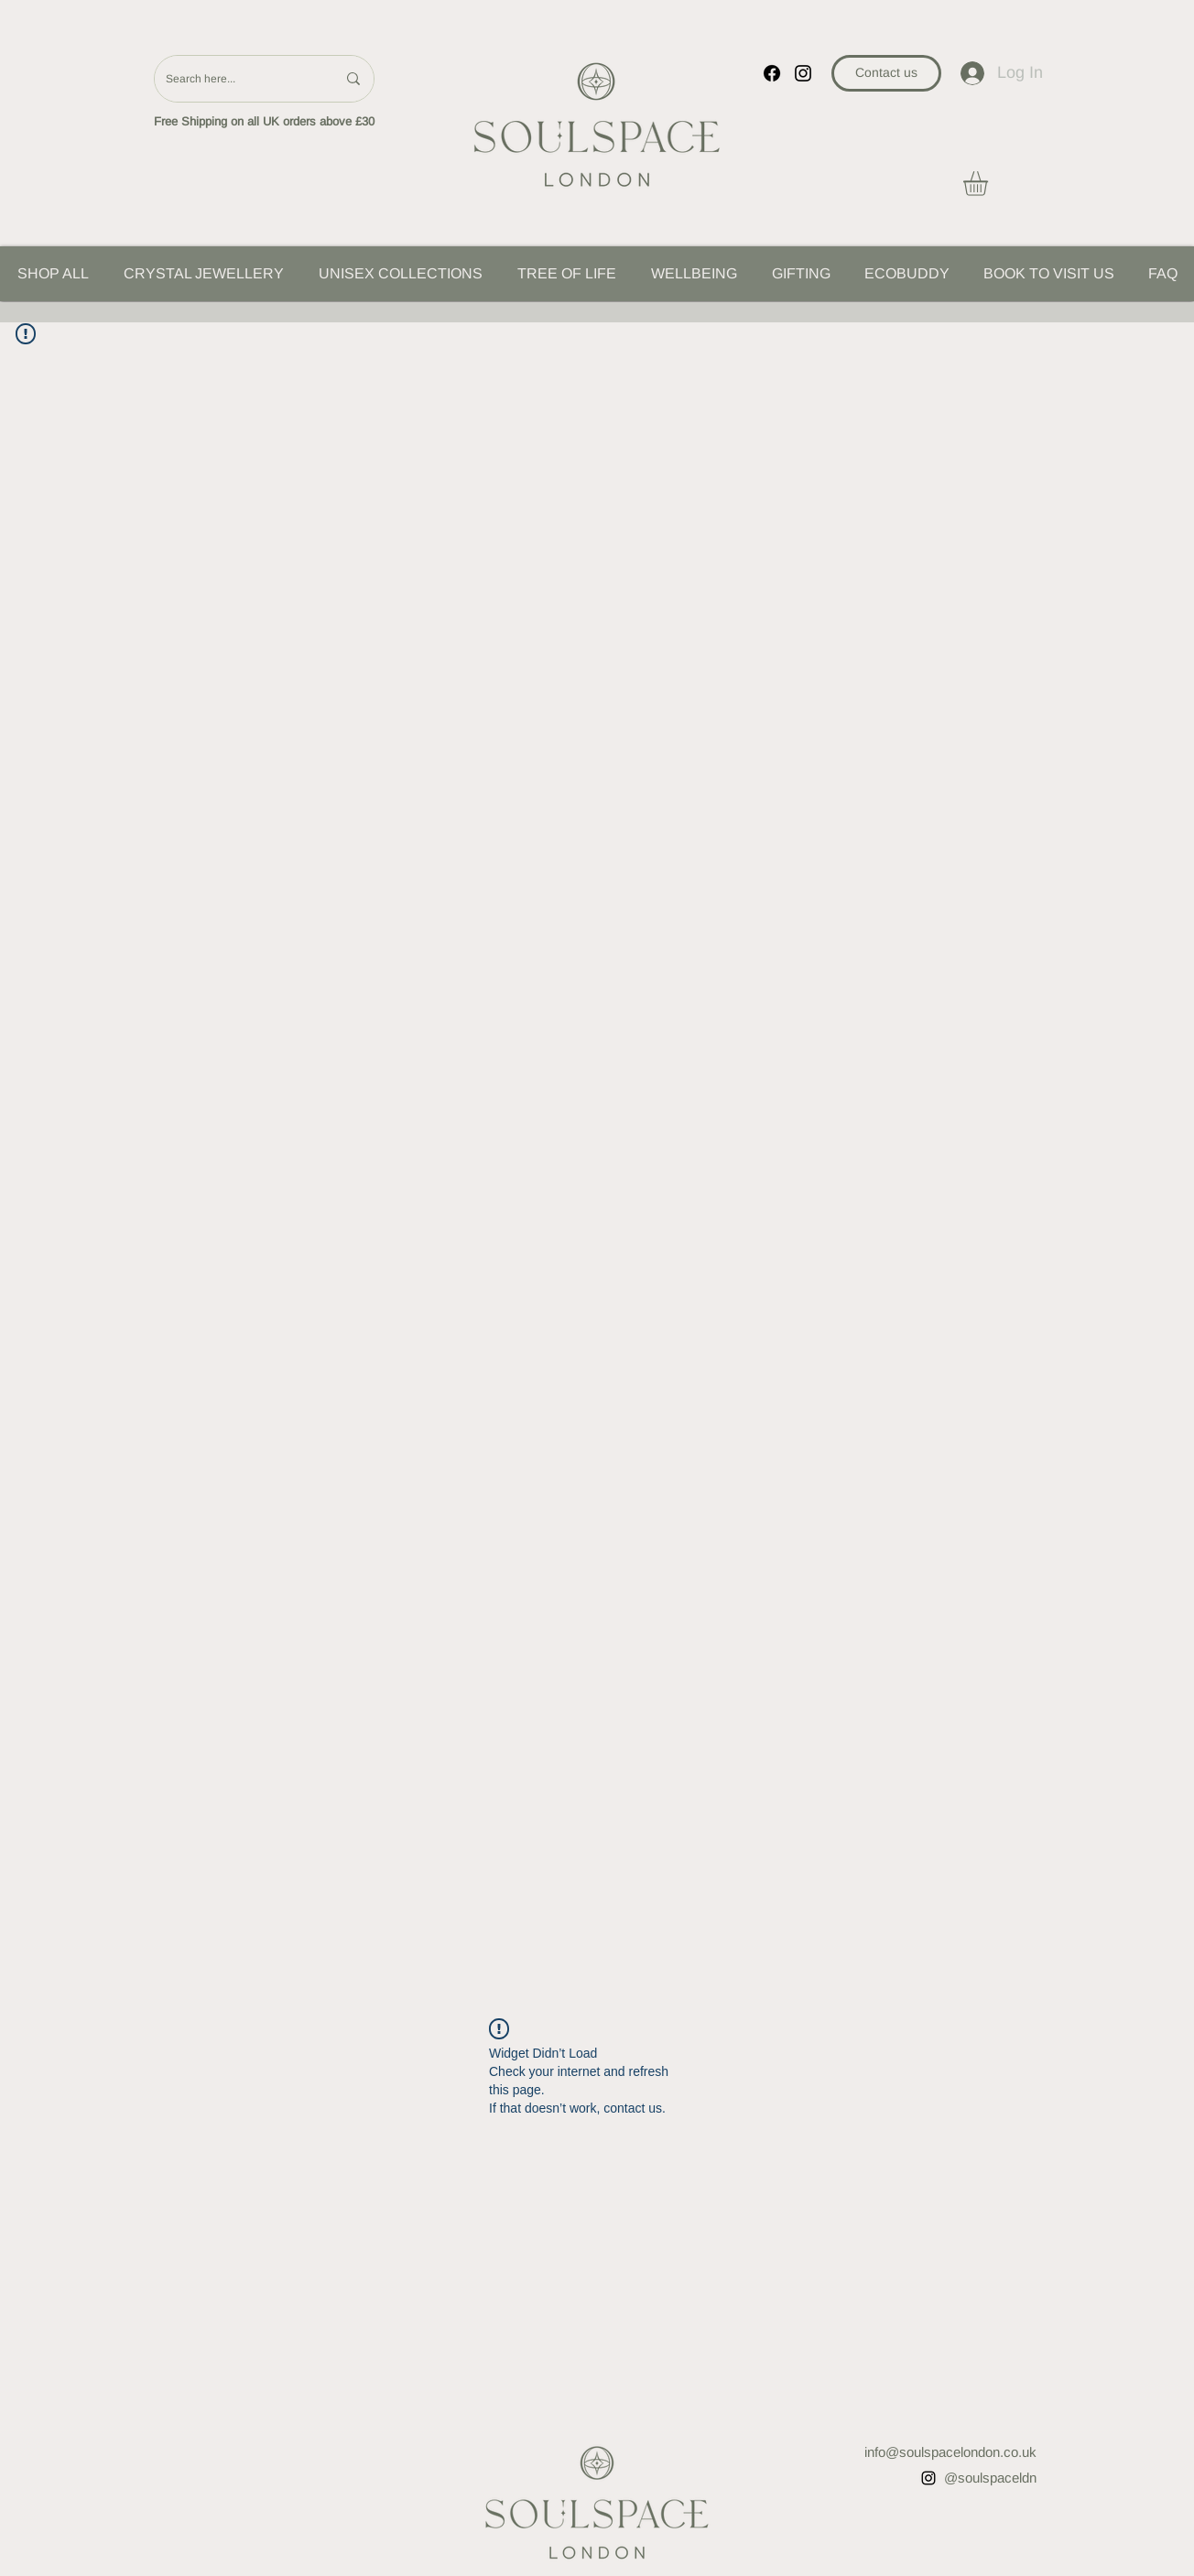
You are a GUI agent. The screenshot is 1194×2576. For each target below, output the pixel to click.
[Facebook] (772, 73)
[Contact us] (886, 73)
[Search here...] (237, 79)
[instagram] (803, 73)
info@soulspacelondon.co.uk (950, 2452)
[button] (989, 183)
